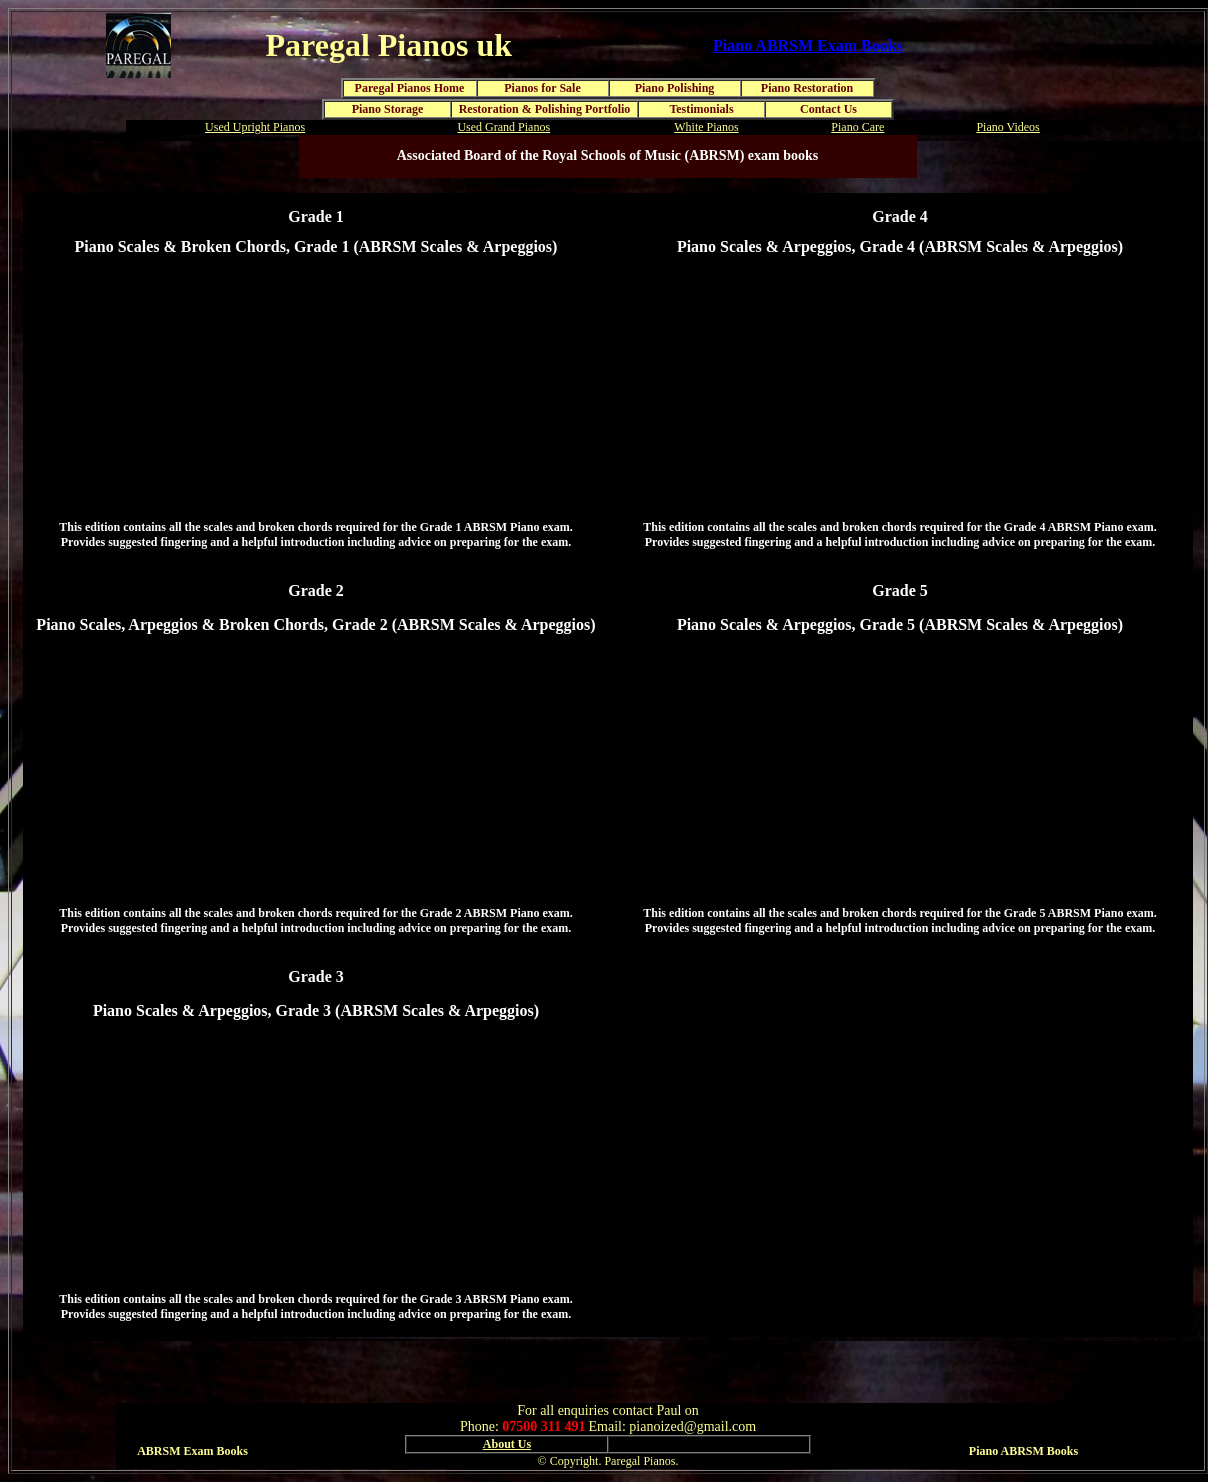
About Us (507, 1444)
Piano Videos (1007, 127)
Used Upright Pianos (255, 127)
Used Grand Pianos (503, 127)
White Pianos (706, 127)
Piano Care (857, 127)
